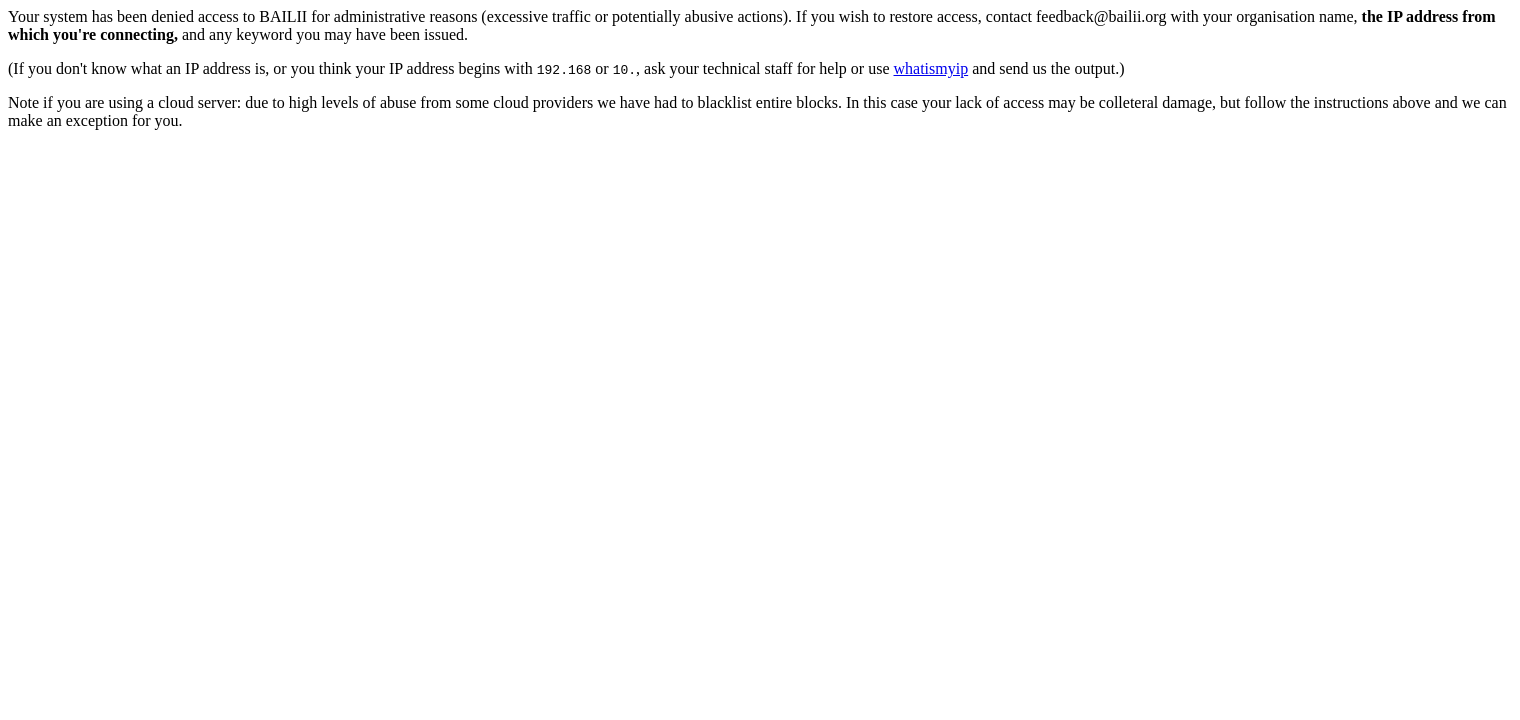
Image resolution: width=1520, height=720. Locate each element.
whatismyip (931, 68)
